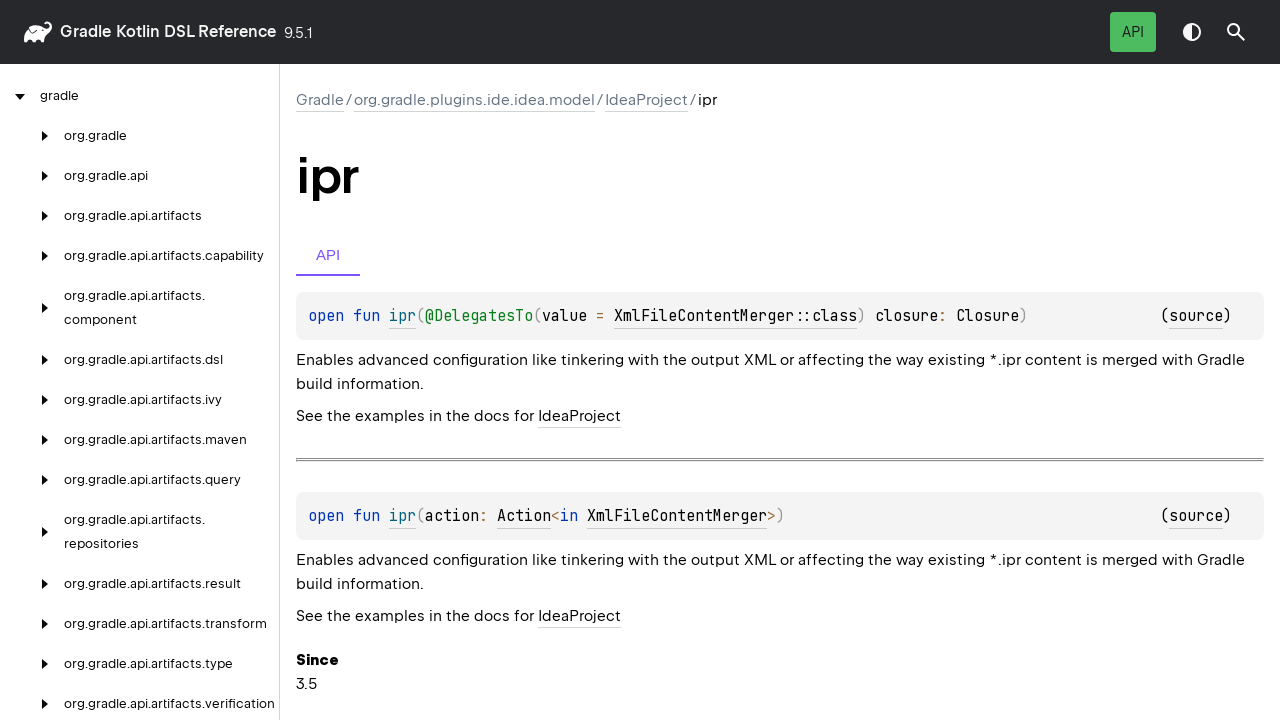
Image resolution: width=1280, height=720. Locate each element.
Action (524, 516)
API (1133, 32)
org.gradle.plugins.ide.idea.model (474, 100)
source (1196, 316)
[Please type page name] (1236, 32)
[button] (1236, 32)
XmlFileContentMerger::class (735, 316)
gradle (85, 31)
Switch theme (1192, 32)
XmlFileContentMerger (677, 516)
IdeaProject (646, 100)
